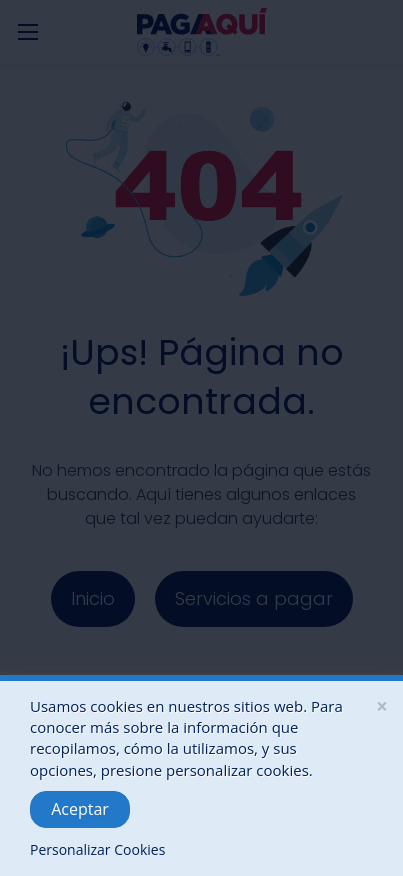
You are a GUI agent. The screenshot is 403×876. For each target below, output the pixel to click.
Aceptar (80, 809)
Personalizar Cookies (97, 849)
